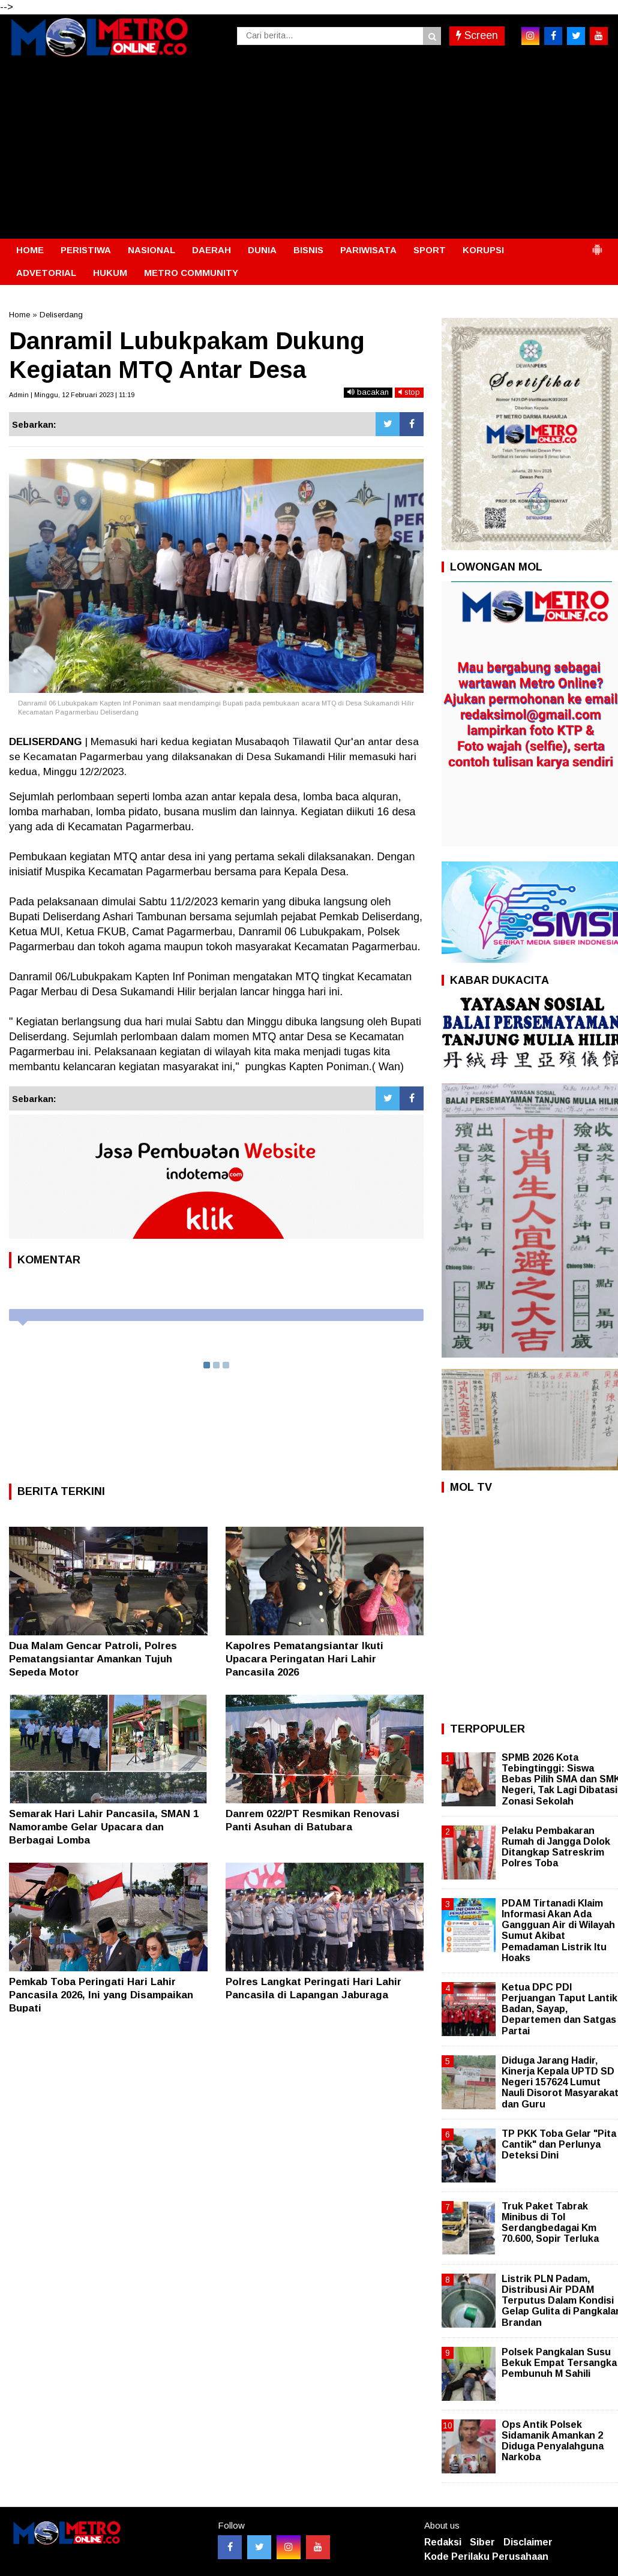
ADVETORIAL (46, 273)
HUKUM (110, 273)
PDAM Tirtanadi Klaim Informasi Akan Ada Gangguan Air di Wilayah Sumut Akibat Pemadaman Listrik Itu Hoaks (558, 1930)
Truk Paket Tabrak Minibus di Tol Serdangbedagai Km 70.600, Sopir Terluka (550, 2222)
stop (409, 392)
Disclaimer (528, 2542)
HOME (30, 250)
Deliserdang (61, 314)
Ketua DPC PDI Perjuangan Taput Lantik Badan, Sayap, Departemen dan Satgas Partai (559, 2009)
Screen (477, 35)
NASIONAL (151, 250)
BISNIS (308, 250)
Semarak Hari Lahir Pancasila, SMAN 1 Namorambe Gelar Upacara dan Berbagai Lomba (104, 1827)
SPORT (429, 250)
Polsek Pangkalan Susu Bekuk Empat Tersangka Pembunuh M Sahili (559, 2363)
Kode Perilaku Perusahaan (486, 2556)
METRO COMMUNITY (191, 273)
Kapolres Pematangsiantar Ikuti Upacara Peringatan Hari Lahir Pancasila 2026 (304, 1659)
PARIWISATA (368, 250)
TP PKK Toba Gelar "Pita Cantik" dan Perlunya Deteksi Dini (559, 2144)
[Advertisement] (309, 149)
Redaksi (442, 2542)
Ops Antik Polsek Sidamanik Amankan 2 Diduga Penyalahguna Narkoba (553, 2441)
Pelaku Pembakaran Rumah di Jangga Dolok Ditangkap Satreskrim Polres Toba (556, 1847)
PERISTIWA (86, 250)
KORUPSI (483, 250)
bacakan (368, 392)
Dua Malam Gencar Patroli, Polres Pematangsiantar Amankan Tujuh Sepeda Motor (93, 1659)
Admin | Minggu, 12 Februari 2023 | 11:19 (71, 394)
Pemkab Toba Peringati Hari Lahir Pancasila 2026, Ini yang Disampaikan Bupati (101, 1995)
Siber (482, 2542)
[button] (597, 245)
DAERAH (211, 250)
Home (19, 314)
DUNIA (262, 250)
